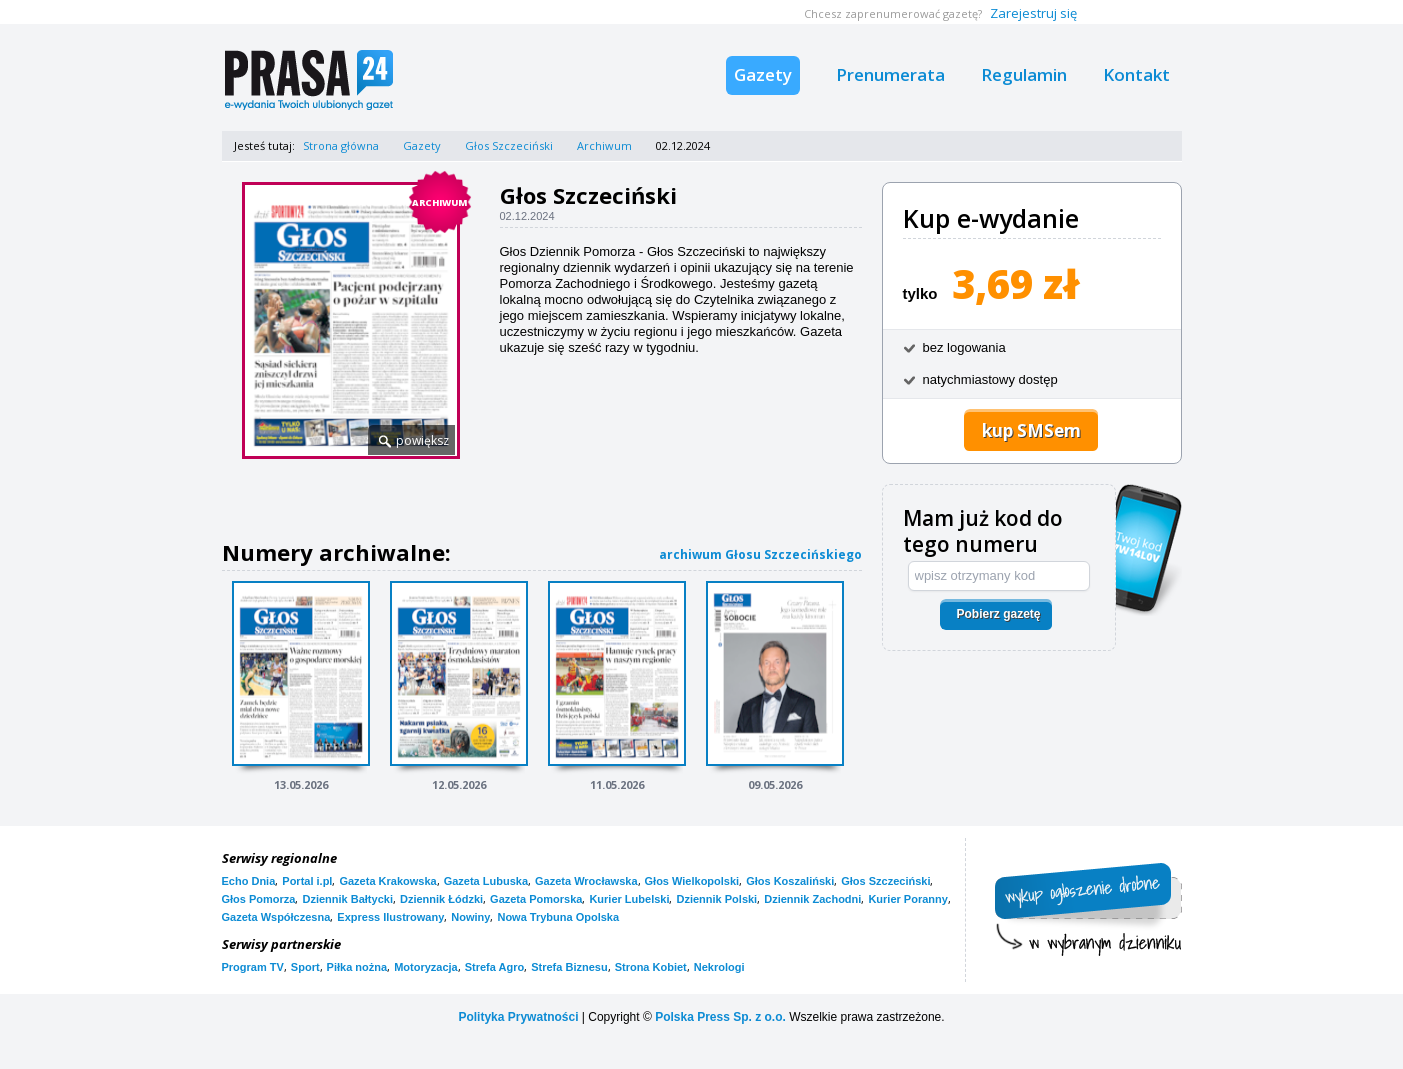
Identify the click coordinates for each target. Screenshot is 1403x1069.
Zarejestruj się (1033, 13)
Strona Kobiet (651, 967)
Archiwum (604, 145)
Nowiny (470, 917)
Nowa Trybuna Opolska (558, 917)
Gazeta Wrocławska (586, 881)
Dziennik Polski (716, 899)
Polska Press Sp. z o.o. (720, 1017)
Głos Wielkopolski (692, 881)
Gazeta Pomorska (536, 899)
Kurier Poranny (907, 899)
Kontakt (1136, 74)
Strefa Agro (495, 967)
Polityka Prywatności (518, 1017)
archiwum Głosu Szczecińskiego (760, 554)
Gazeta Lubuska (486, 881)
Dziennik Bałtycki (347, 899)
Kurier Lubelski (629, 899)
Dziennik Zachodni (812, 899)
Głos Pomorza (259, 899)
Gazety (763, 74)
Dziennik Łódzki (441, 899)
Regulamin (1024, 74)
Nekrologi (719, 967)
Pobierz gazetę (998, 614)
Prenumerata (890, 74)
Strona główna (341, 145)
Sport (305, 967)
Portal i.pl (307, 881)
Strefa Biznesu (569, 967)
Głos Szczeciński (509, 145)
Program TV (253, 967)
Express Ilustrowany (390, 917)
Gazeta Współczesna (276, 917)
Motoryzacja (426, 967)
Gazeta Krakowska (387, 881)
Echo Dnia (249, 881)
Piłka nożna (357, 967)
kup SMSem (1031, 430)
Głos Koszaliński (790, 881)
